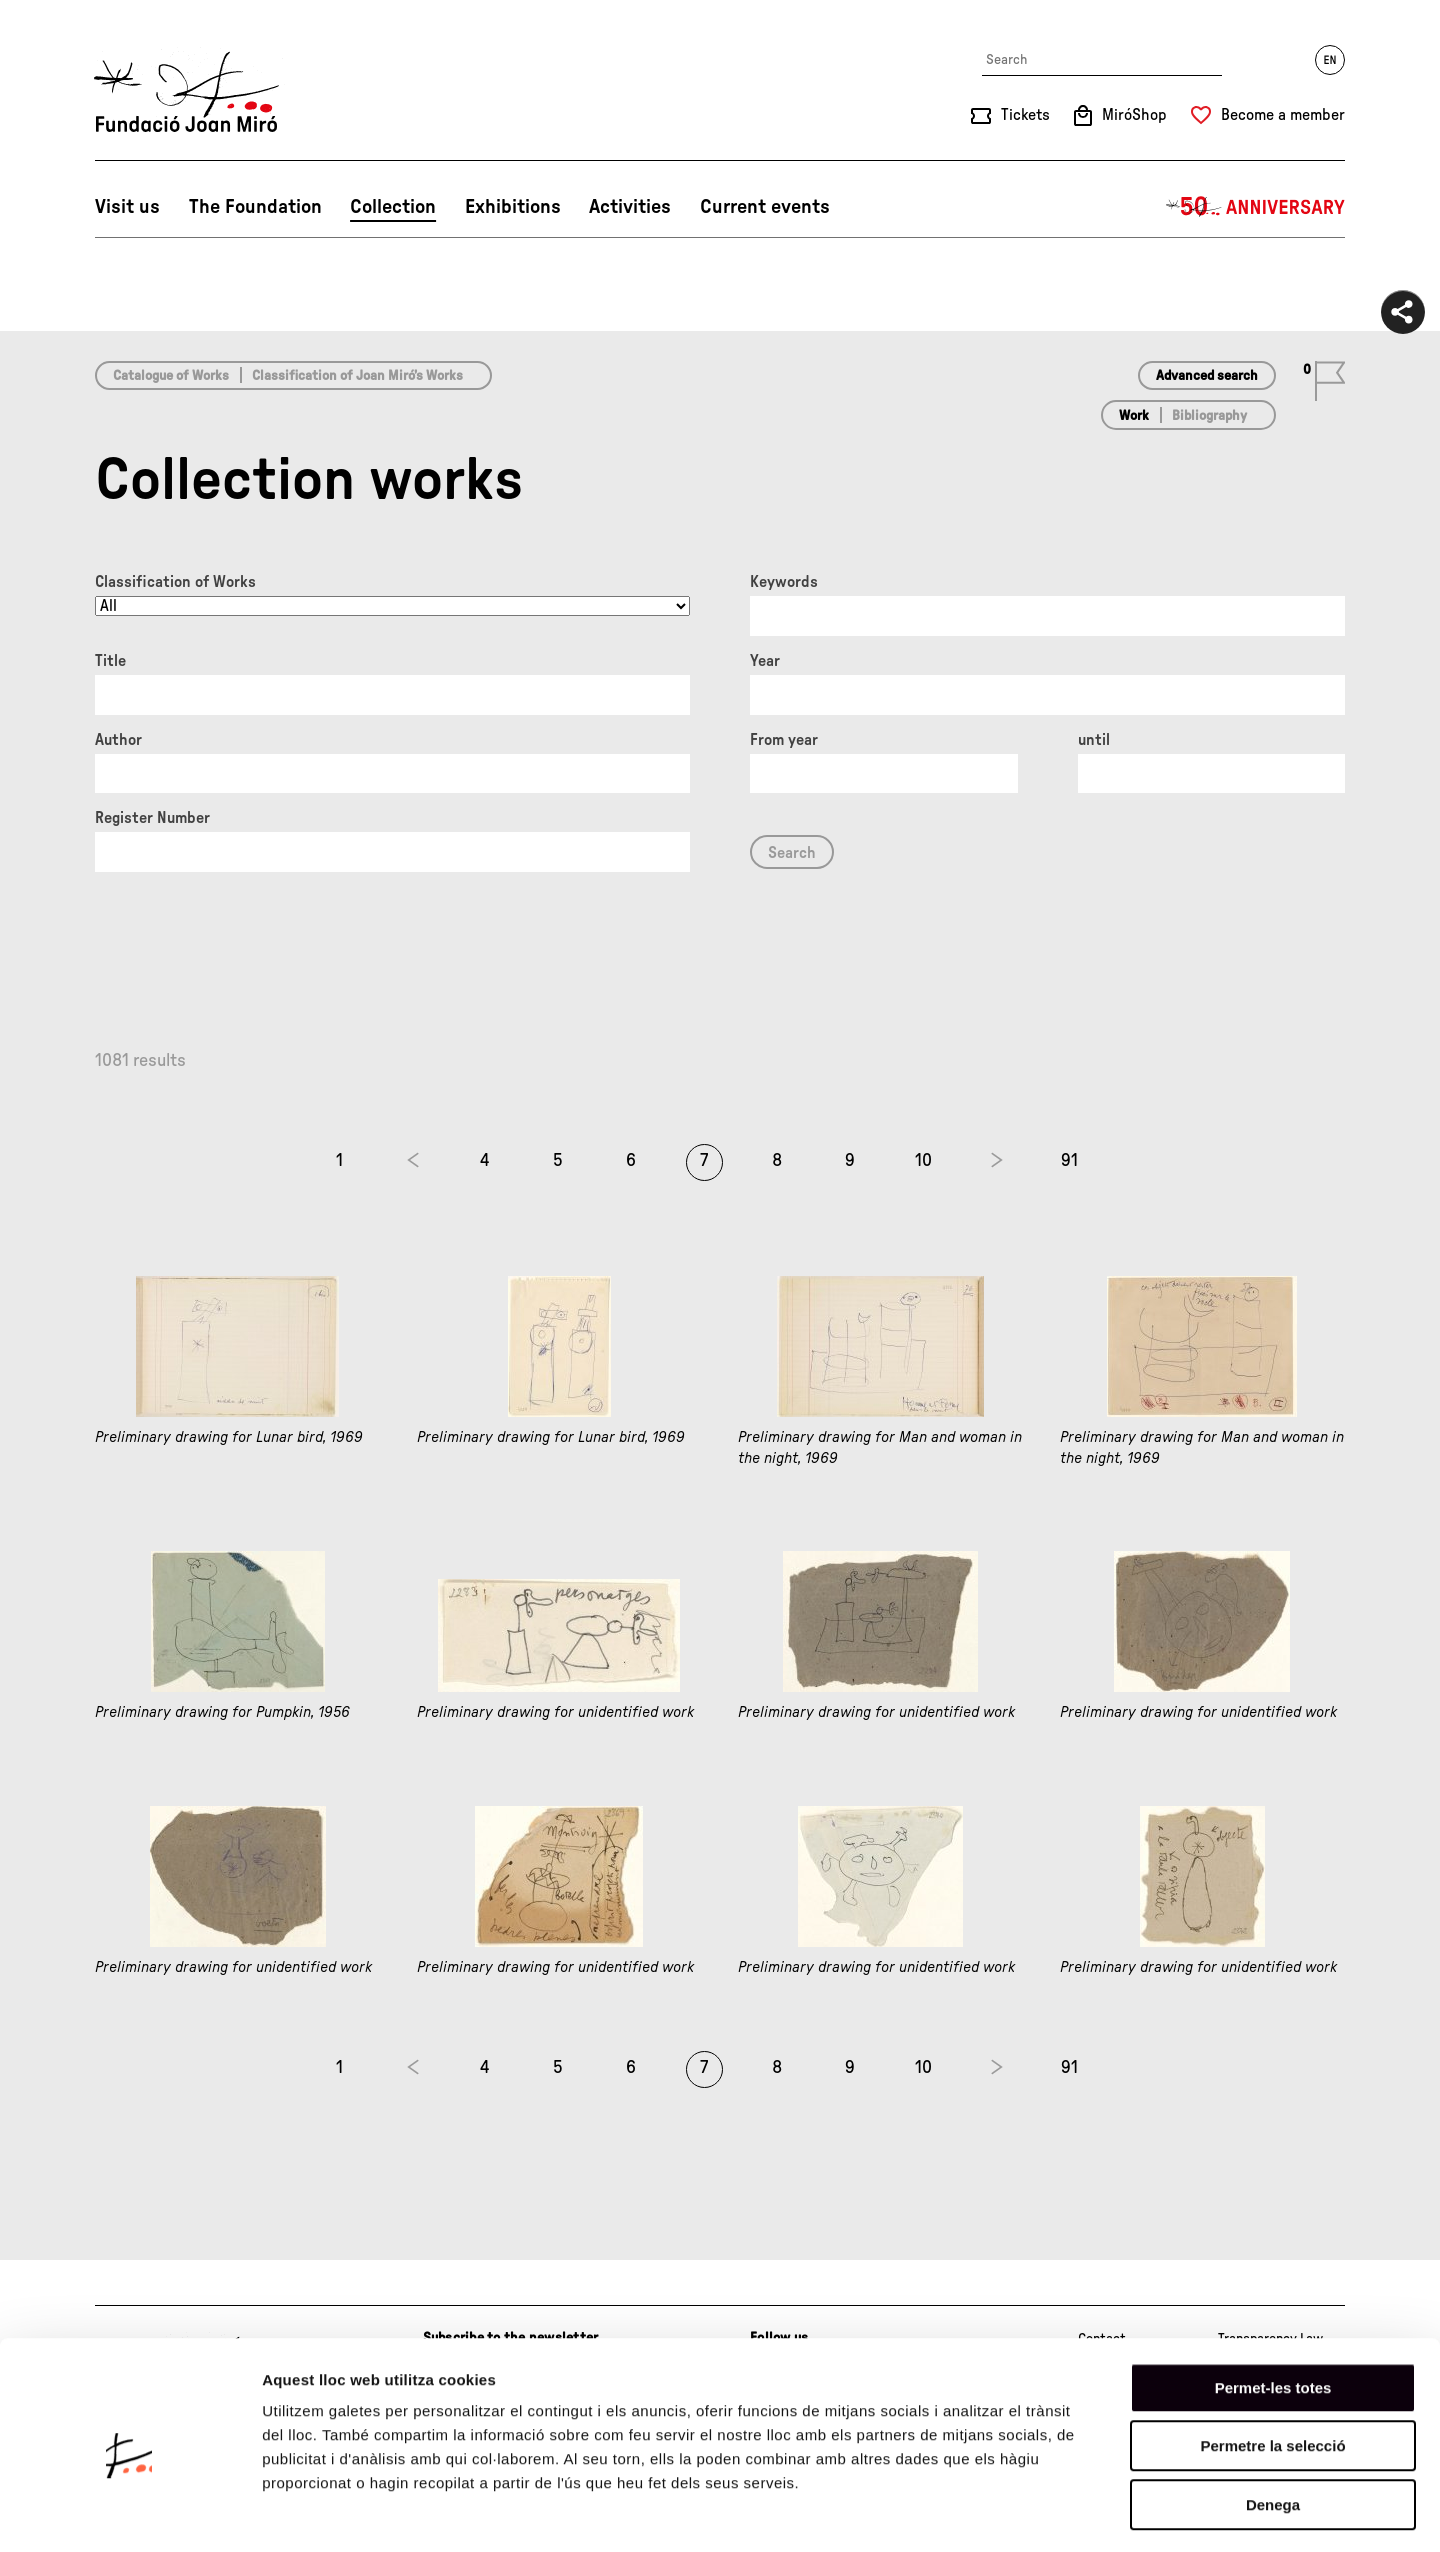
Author (118, 740)
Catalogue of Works (171, 376)
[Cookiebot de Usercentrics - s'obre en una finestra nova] (129, 2513)
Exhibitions (513, 207)
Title (110, 661)
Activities (630, 207)
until (1094, 740)
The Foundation (255, 207)
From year (784, 740)
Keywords (784, 582)
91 (1069, 1161)
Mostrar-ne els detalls (1151, 2512)
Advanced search (1207, 376)
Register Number (152, 818)
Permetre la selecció (1272, 2366)
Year (765, 661)
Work (1134, 416)
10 (923, 1161)
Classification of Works (175, 582)
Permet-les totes (1273, 2307)
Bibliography (1209, 416)
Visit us (127, 207)
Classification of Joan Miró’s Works (357, 376)
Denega (1273, 2424)
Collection (393, 207)
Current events (765, 207)
